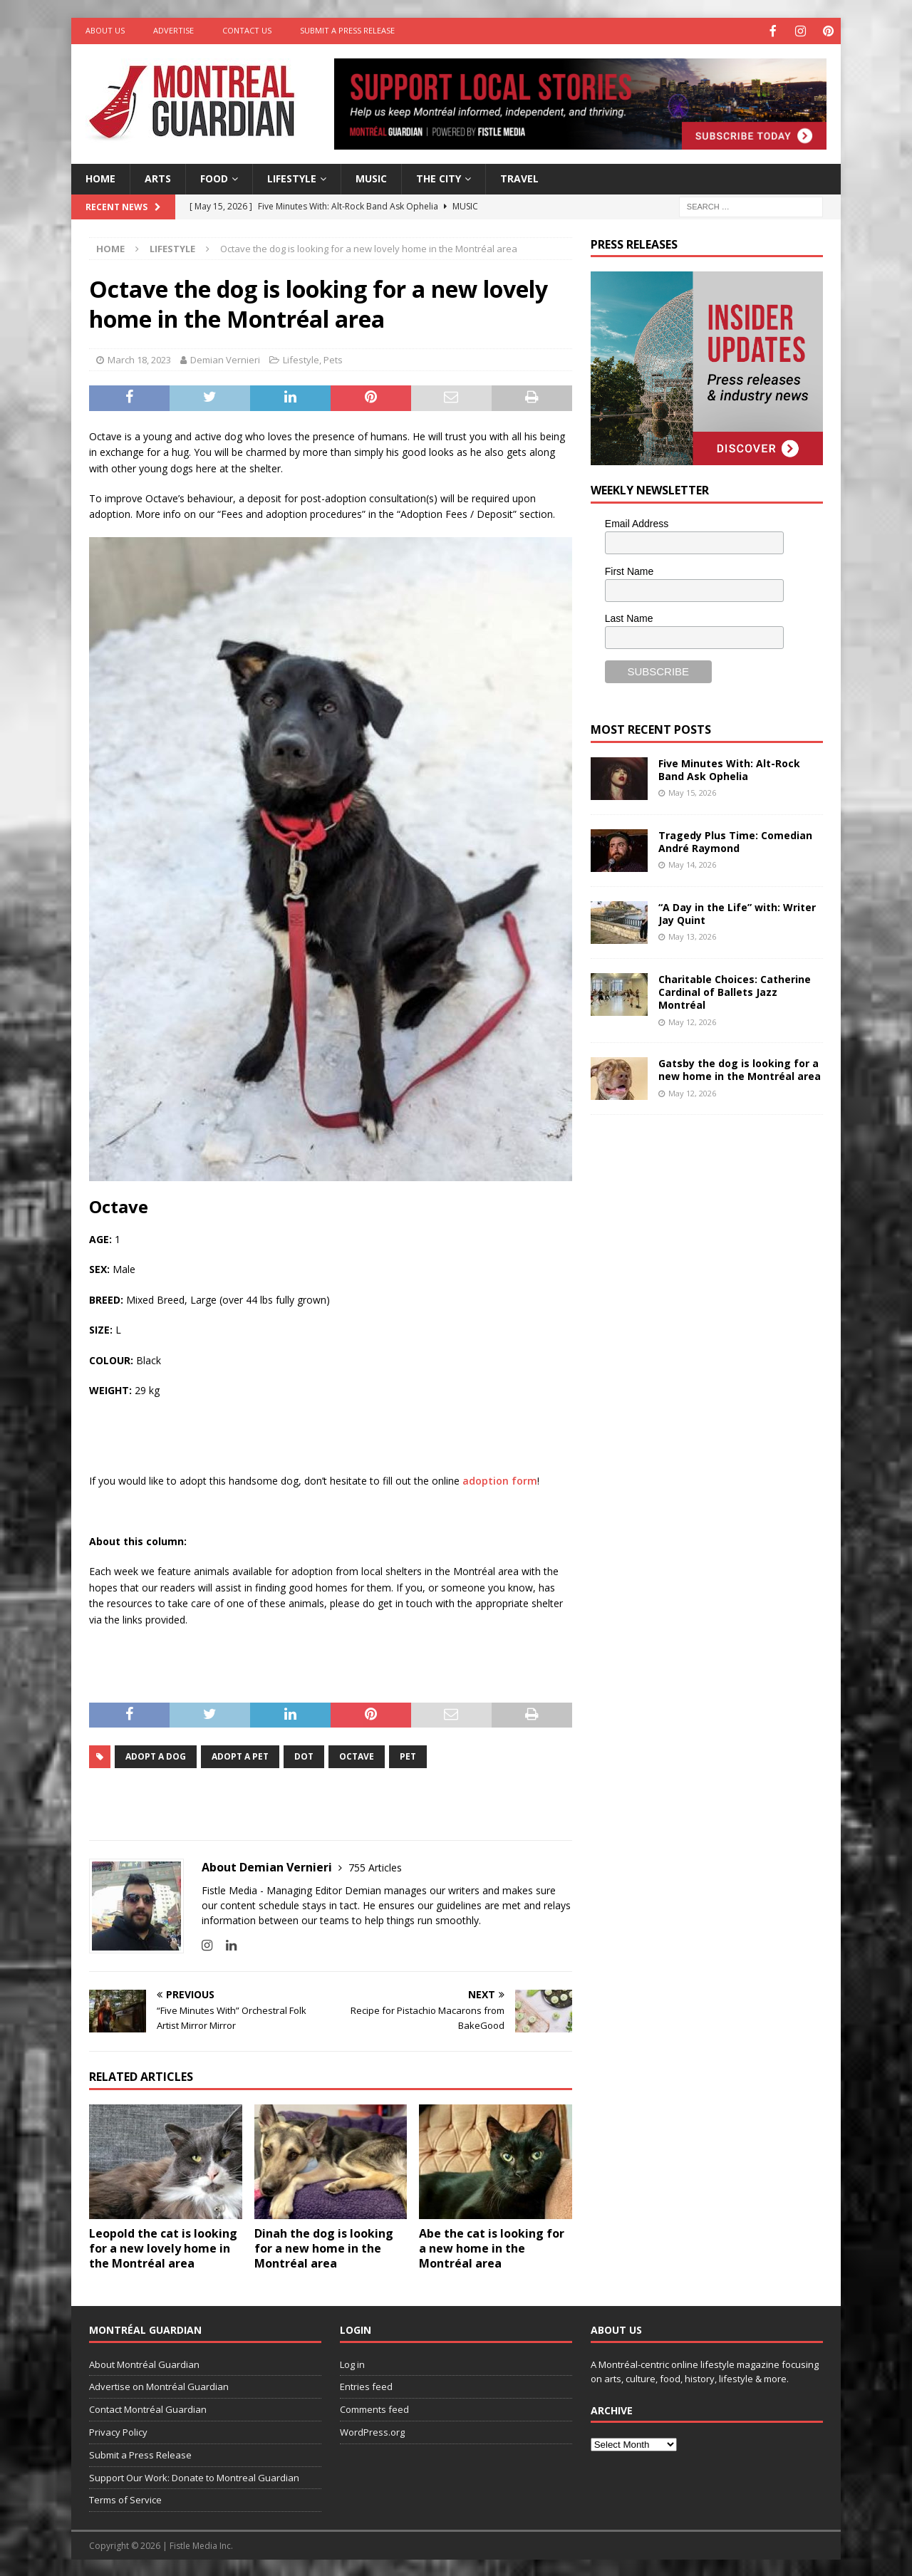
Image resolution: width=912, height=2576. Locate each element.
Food (214, 177)
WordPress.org (372, 2430)
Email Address (636, 522)
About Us (105, 30)
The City (438, 177)
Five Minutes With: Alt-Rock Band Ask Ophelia (729, 768)
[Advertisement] (697, 1220)
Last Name (629, 617)
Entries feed (366, 2385)
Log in (352, 2363)
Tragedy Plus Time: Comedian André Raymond (735, 840)
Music (371, 177)
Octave (356, 1755)
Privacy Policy (118, 2430)
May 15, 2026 (692, 791)
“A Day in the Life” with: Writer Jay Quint (737, 912)
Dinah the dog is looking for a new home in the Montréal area (323, 2247)
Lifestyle (291, 177)
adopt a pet (240, 1755)
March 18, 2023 (139, 358)
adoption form (499, 1479)
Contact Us (246, 30)
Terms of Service (125, 2498)
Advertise (173, 30)
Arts (158, 177)
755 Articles (375, 1866)
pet (408, 1755)
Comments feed (374, 2407)
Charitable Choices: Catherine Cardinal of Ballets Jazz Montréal (734, 990)
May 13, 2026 (692, 935)
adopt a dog (155, 1755)
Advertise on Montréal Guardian (159, 2385)
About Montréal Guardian (144, 2363)
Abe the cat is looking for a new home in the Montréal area (491, 2247)
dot (304, 1755)
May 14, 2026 (692, 863)
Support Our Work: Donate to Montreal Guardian (194, 2476)
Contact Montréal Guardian (148, 2407)
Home (100, 177)
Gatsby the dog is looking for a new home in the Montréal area (739, 1068)
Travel (519, 177)
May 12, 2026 (692, 1020)
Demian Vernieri (225, 358)
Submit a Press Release (347, 30)
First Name (629, 570)
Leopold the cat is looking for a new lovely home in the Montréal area (163, 2247)
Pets (333, 358)
